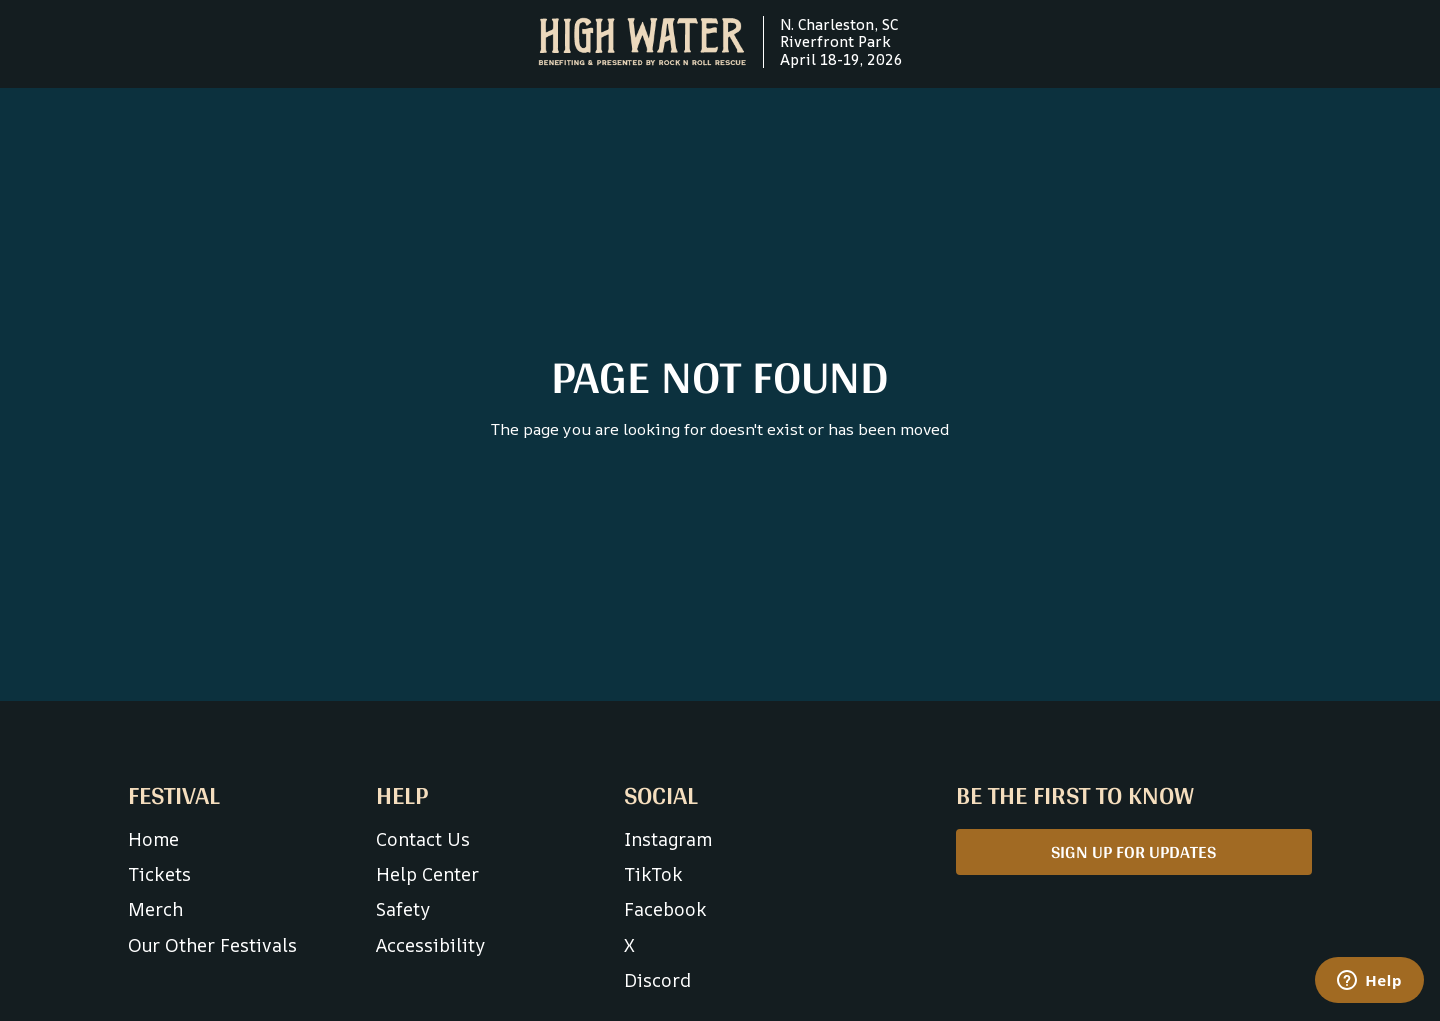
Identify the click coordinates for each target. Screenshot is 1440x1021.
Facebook (665, 909)
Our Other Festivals (212, 945)
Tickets (159, 874)
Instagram (668, 839)
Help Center (427, 874)
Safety (403, 909)
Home (153, 839)
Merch (155, 909)
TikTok (653, 874)
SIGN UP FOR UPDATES (1133, 851)
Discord (657, 980)
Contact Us (423, 839)
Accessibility (430, 945)
